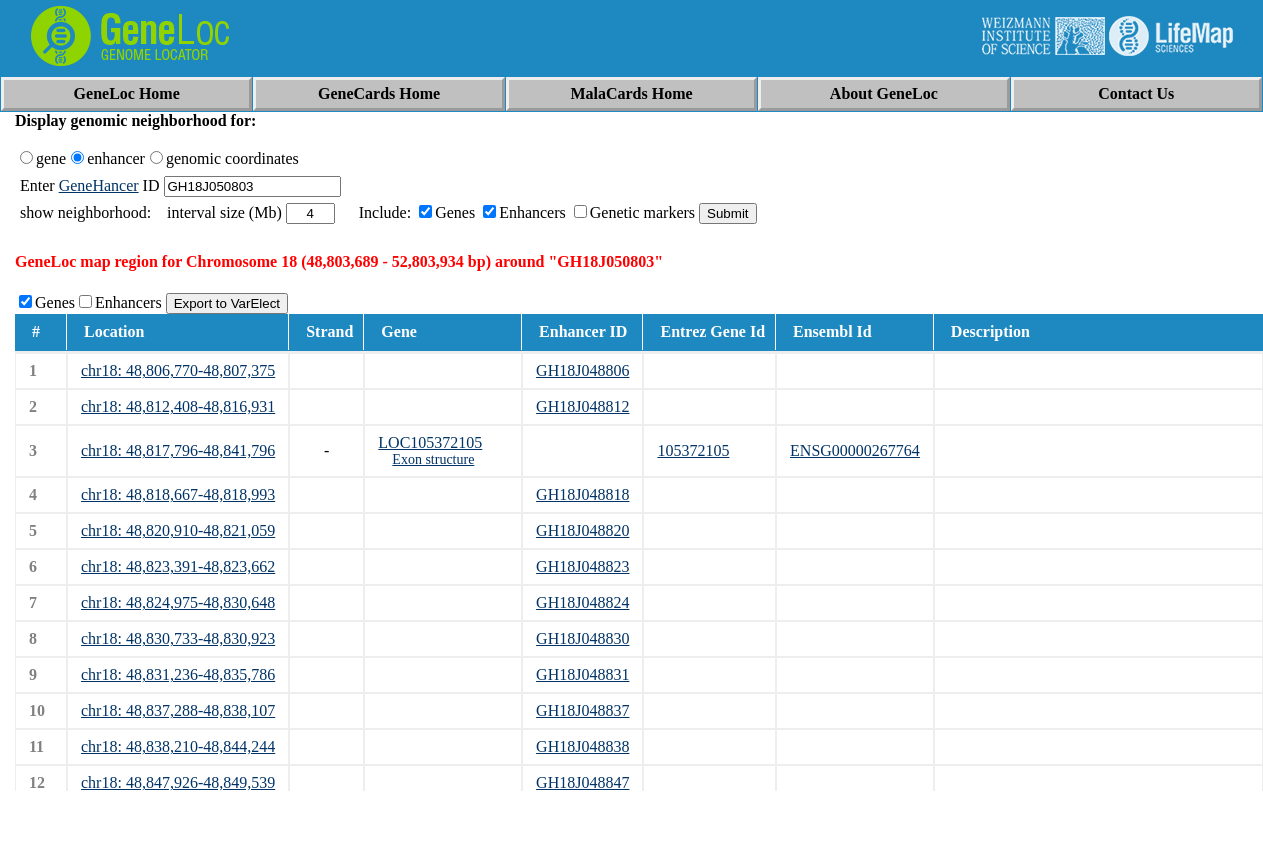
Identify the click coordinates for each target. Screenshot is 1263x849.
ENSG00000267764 (855, 450)
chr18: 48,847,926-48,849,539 (178, 782)
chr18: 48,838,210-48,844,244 (178, 746)
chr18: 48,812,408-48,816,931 (178, 406)
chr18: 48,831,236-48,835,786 (178, 674)
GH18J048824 (582, 602)
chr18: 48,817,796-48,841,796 (178, 450)
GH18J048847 (582, 782)
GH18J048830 (582, 638)
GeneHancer (99, 185)
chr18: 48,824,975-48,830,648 (178, 602)
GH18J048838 (582, 746)
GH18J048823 (582, 566)
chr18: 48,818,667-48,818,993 (178, 494)
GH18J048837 (582, 710)
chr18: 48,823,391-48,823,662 (178, 566)
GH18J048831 (582, 674)
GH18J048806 (582, 370)
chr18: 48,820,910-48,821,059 (178, 530)
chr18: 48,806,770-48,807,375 (178, 370)
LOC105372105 (430, 442)
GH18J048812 (582, 406)
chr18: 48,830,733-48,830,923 (178, 638)
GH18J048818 (582, 494)
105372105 (693, 450)
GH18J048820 (582, 530)
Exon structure (433, 459)
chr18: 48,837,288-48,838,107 (178, 710)
